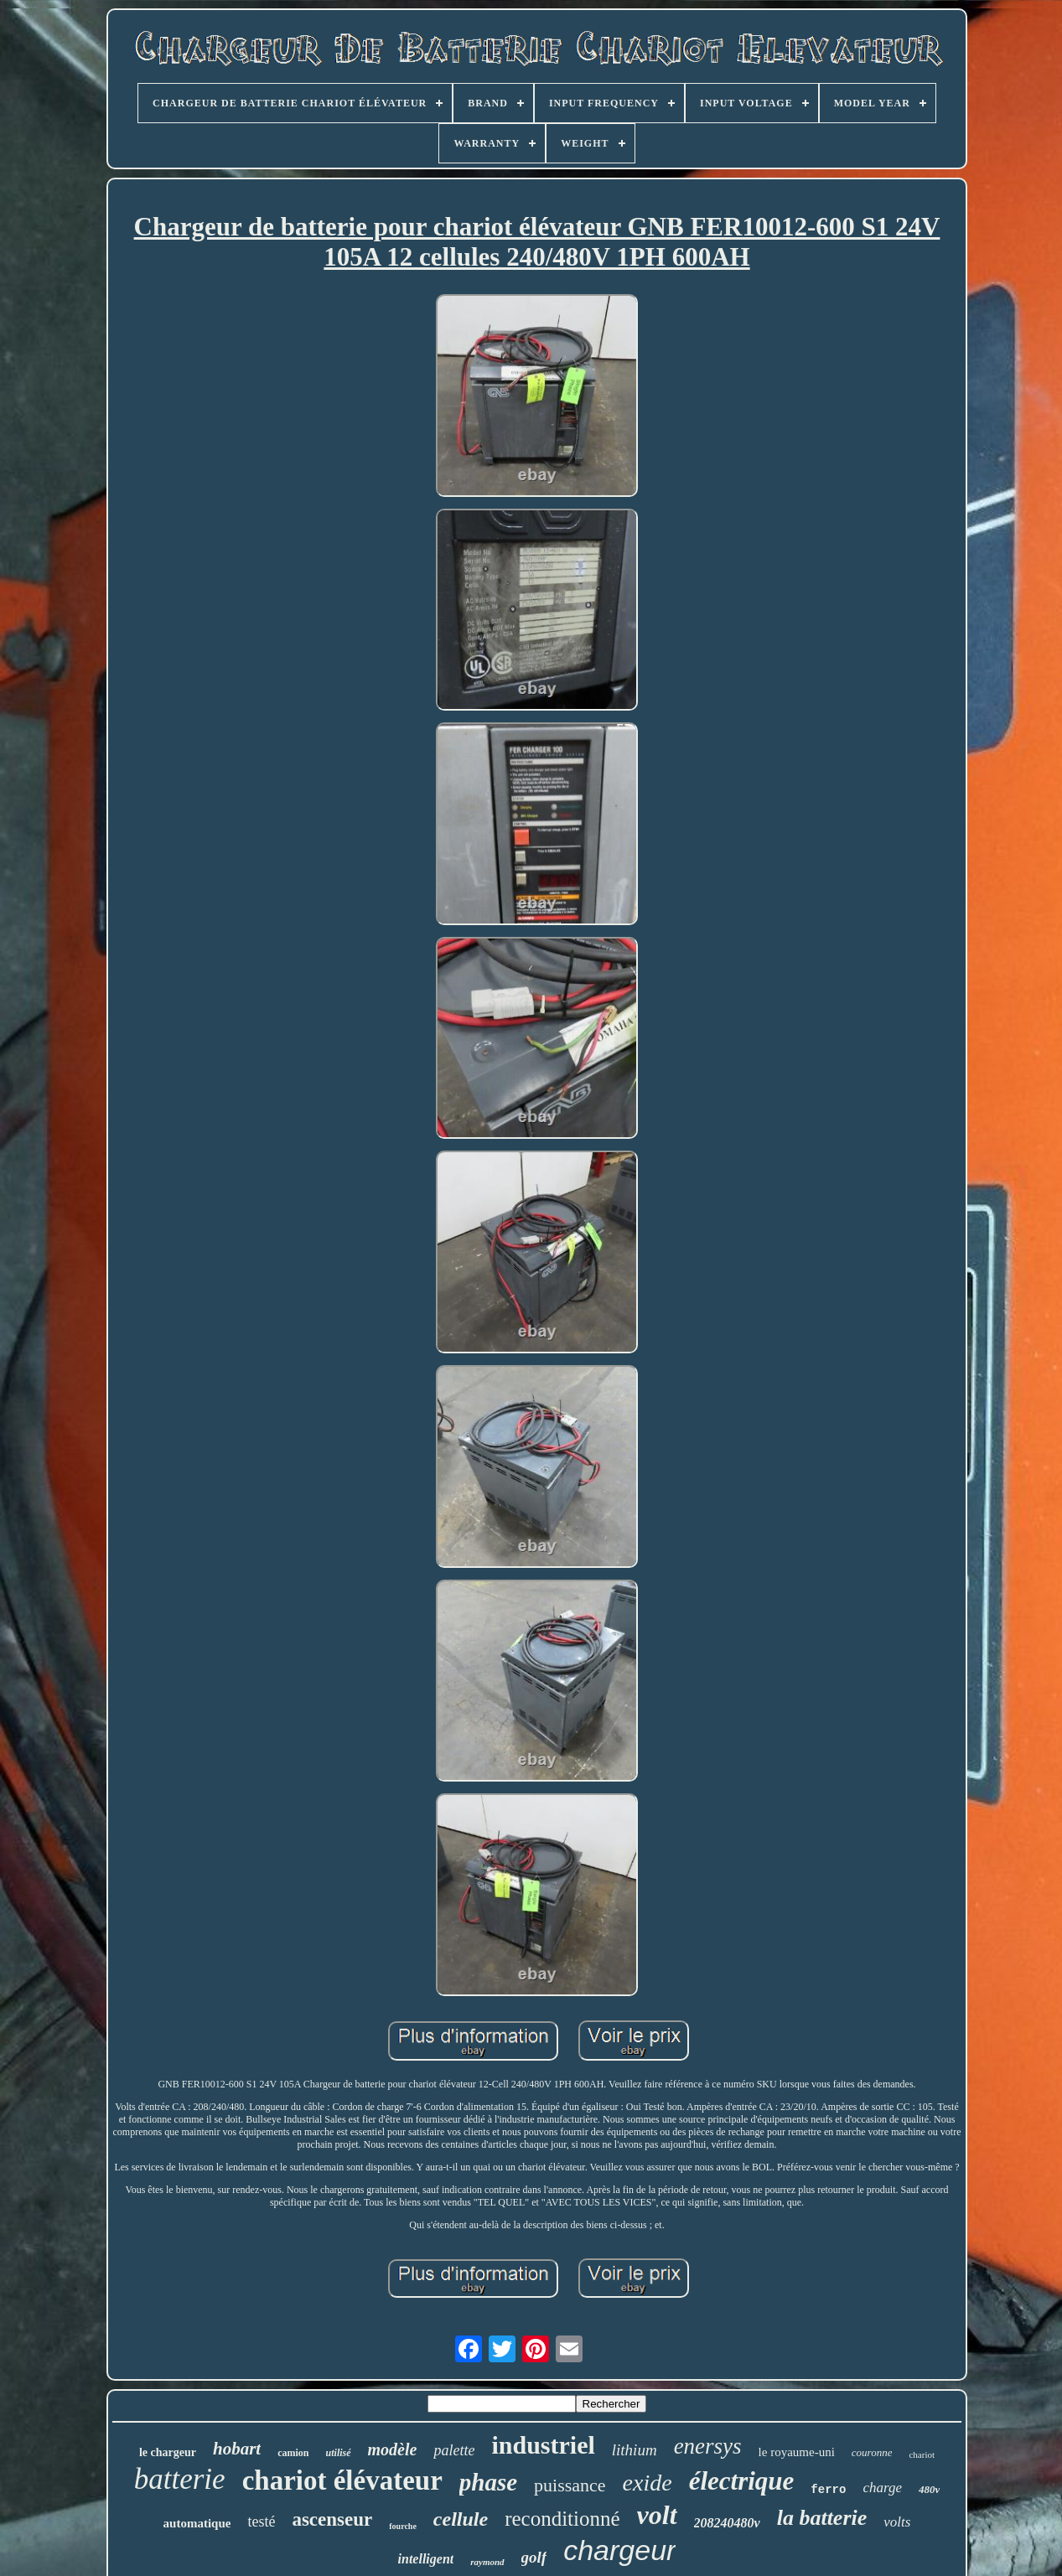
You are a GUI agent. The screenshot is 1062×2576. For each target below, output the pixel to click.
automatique (197, 2523)
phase (488, 2482)
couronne (872, 2452)
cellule (460, 2519)
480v (929, 2489)
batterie (179, 2479)
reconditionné (562, 2518)
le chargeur (167, 2452)
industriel (542, 2445)
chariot (922, 2454)
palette (453, 2450)
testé (261, 2521)
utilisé (338, 2453)
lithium (634, 2450)
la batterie (822, 2518)
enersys (708, 2446)
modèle (392, 2449)
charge (882, 2488)
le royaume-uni (797, 2452)
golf (534, 2557)
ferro (828, 2489)
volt (657, 2515)
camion (292, 2453)
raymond (487, 2562)
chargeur (619, 2550)
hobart (237, 2449)
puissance (570, 2485)
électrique (742, 2481)
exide (647, 2483)
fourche (403, 2526)
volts (896, 2522)
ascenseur (332, 2519)
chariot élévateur (342, 2480)
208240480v (727, 2523)
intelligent (426, 2559)
